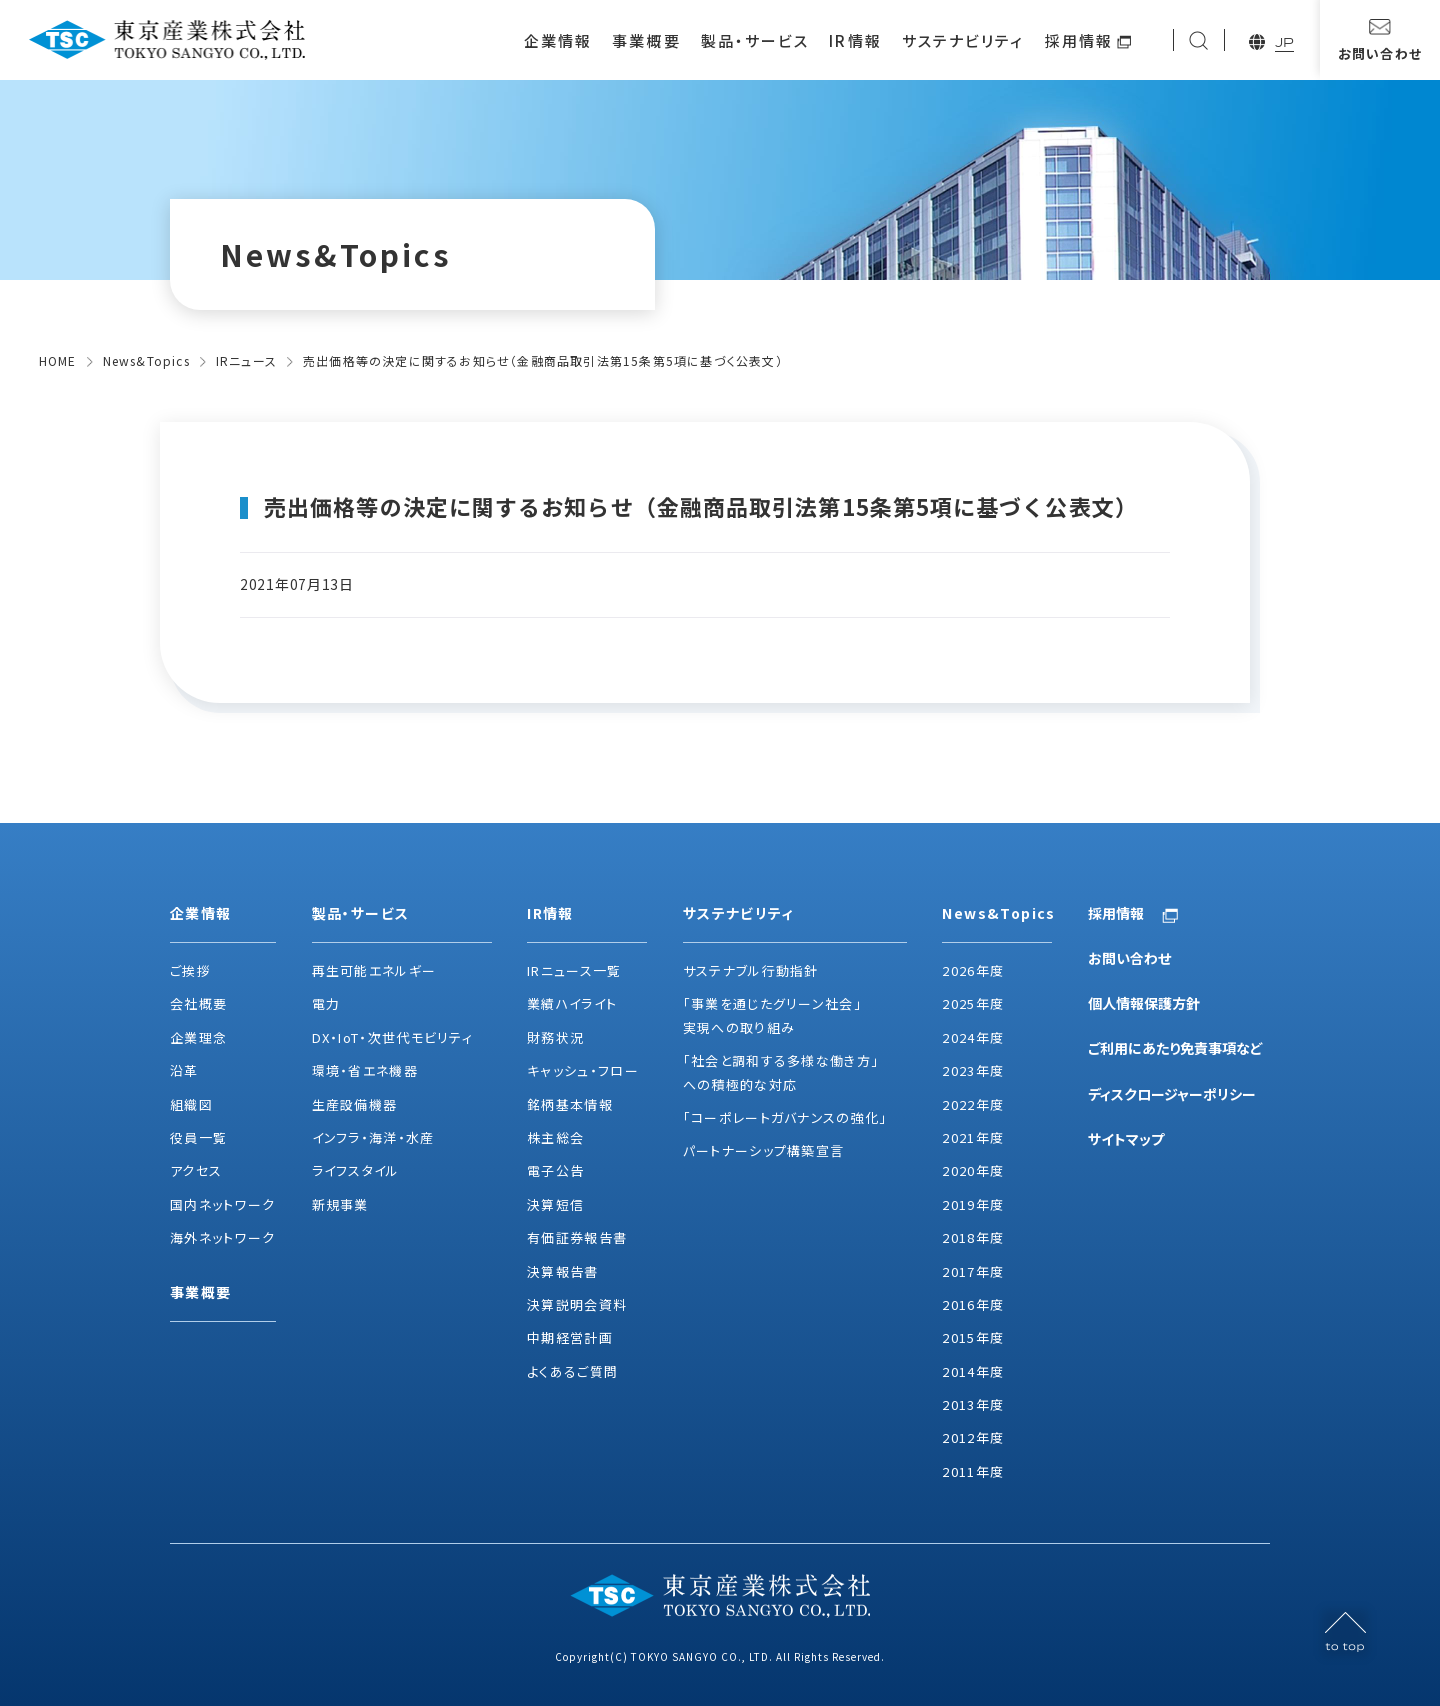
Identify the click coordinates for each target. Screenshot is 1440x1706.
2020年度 (973, 1170)
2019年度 (973, 1204)
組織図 (191, 1104)
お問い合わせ (1129, 958)
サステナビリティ (963, 40)
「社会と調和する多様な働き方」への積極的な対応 (781, 1072)
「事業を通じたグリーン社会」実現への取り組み (772, 1015)
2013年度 (973, 1404)
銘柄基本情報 (570, 1104)
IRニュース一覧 (574, 970)
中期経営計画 (570, 1337)
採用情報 (1079, 40)
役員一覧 (198, 1137)
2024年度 (973, 1037)
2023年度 (973, 1070)
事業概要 (646, 40)
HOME (58, 360)
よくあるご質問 (572, 1371)
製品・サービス (755, 40)
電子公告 (555, 1170)
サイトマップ (1126, 1139)
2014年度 (973, 1371)
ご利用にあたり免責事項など (1175, 1048)
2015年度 (973, 1337)
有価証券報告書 (577, 1237)
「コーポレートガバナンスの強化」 (785, 1117)
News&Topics (146, 360)
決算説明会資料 (577, 1304)
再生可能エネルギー (374, 970)
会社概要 (198, 1003)
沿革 (184, 1070)
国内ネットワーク (222, 1204)
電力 (326, 1003)
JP (1284, 42)
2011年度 (973, 1471)
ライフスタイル (356, 1170)
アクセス (196, 1170)
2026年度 (973, 970)
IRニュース (246, 360)
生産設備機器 (355, 1104)
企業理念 (198, 1037)
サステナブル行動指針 (751, 970)
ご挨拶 (190, 970)
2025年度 (973, 1003)
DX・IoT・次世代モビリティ (393, 1037)
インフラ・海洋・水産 (373, 1137)
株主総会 (555, 1137)
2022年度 (973, 1104)
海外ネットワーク (222, 1237)
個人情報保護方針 (1144, 1003)
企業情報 (558, 40)
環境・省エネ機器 (365, 1070)
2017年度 (973, 1271)
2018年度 (973, 1237)
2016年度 (973, 1304)
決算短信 (555, 1204)
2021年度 (973, 1137)
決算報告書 (563, 1271)
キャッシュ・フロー (583, 1070)
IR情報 (855, 40)
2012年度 (973, 1437)
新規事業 (340, 1204)
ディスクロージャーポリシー (1172, 1094)
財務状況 (555, 1037)
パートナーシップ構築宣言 (764, 1150)
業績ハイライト (572, 1003)
